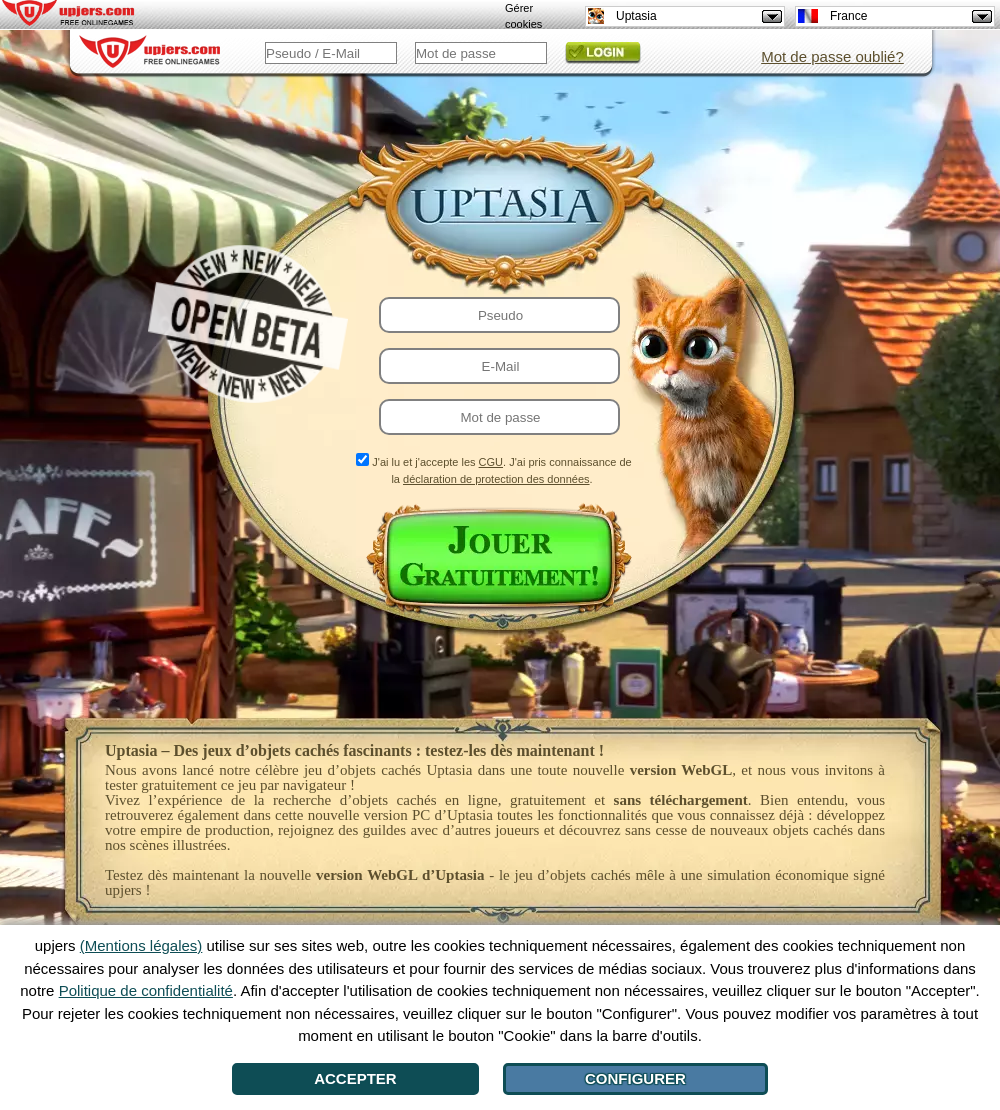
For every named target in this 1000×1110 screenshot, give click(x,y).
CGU (491, 462)
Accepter (355, 1078)
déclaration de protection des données (496, 479)
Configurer (635, 1078)
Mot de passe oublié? (832, 56)
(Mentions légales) (141, 945)
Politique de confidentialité (146, 990)
